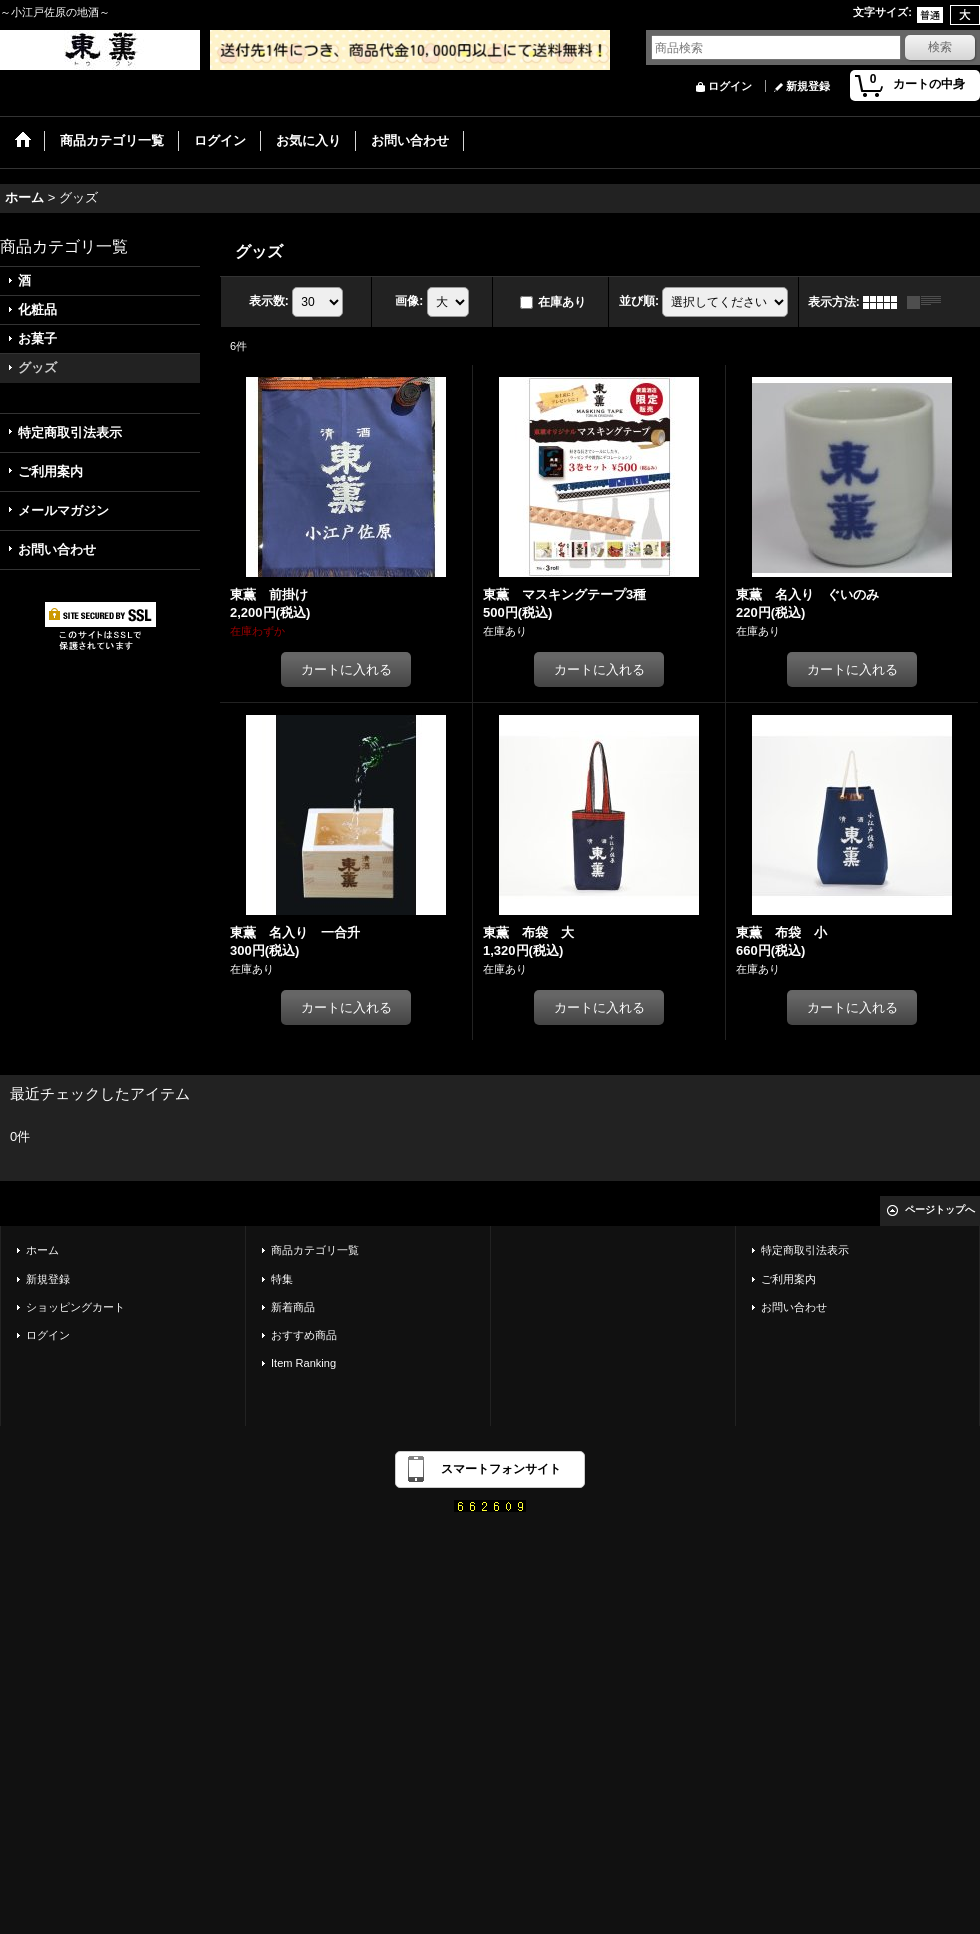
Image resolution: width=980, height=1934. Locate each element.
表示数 (269, 301)
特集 (282, 1279)
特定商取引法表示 (70, 432)
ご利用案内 (50, 471)
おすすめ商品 (304, 1335)
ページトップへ (940, 1209)
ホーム (42, 1250)
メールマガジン (63, 510)
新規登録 (808, 86)
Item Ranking (303, 1363)
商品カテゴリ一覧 (315, 1250)
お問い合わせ (57, 549)
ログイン (730, 86)
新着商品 (293, 1307)
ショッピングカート (75, 1307)
